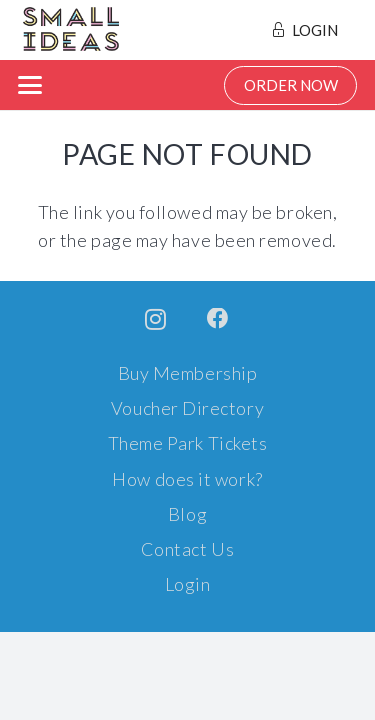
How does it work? (187, 479)
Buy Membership (188, 373)
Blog (187, 514)
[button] (30, 85)
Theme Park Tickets (188, 443)
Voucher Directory (187, 408)
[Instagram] (156, 320)
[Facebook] (218, 319)
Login (188, 584)
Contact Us (187, 549)
